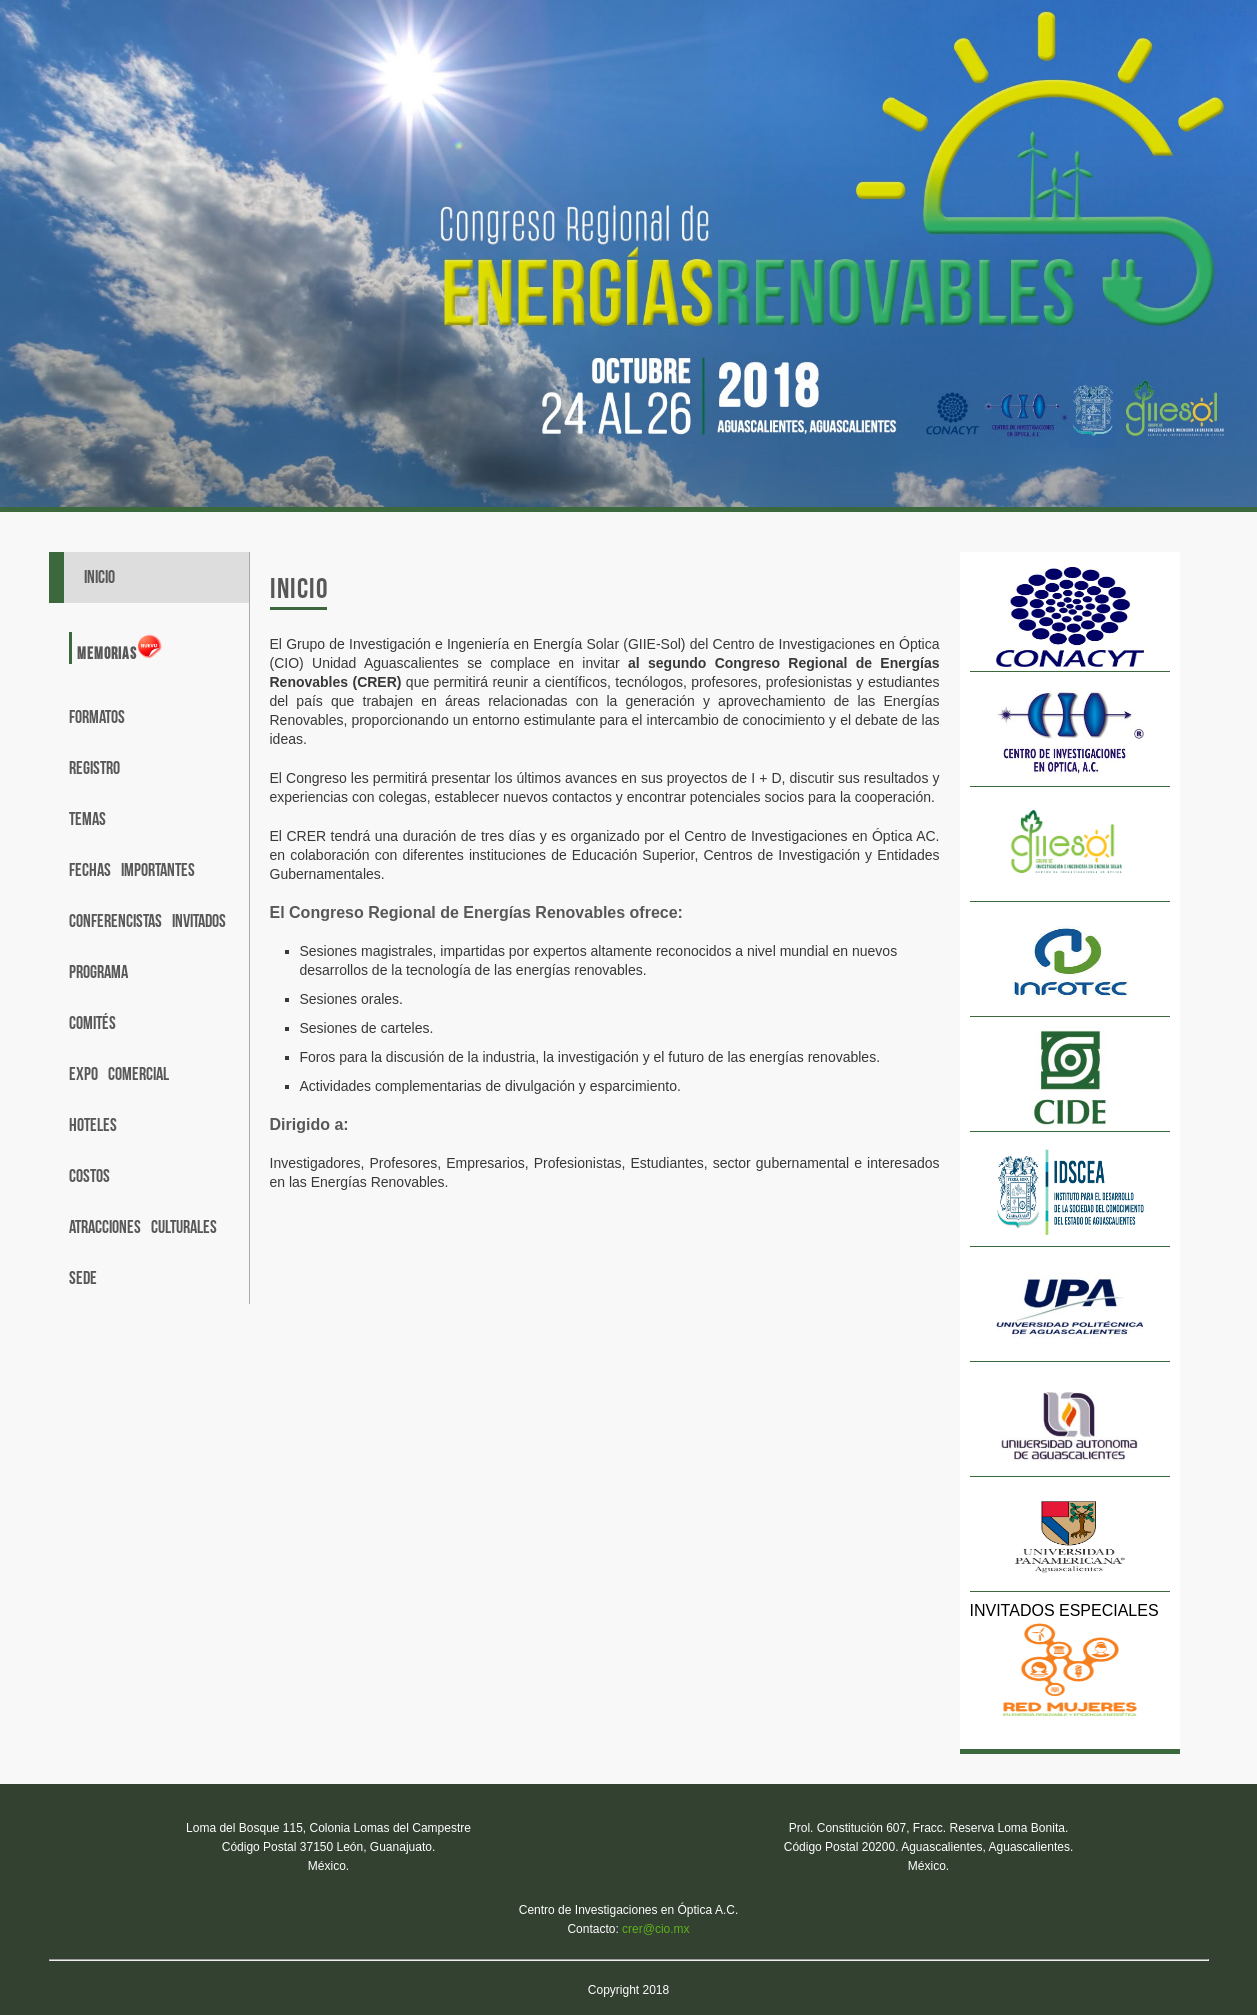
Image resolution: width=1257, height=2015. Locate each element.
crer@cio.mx (656, 1929)
